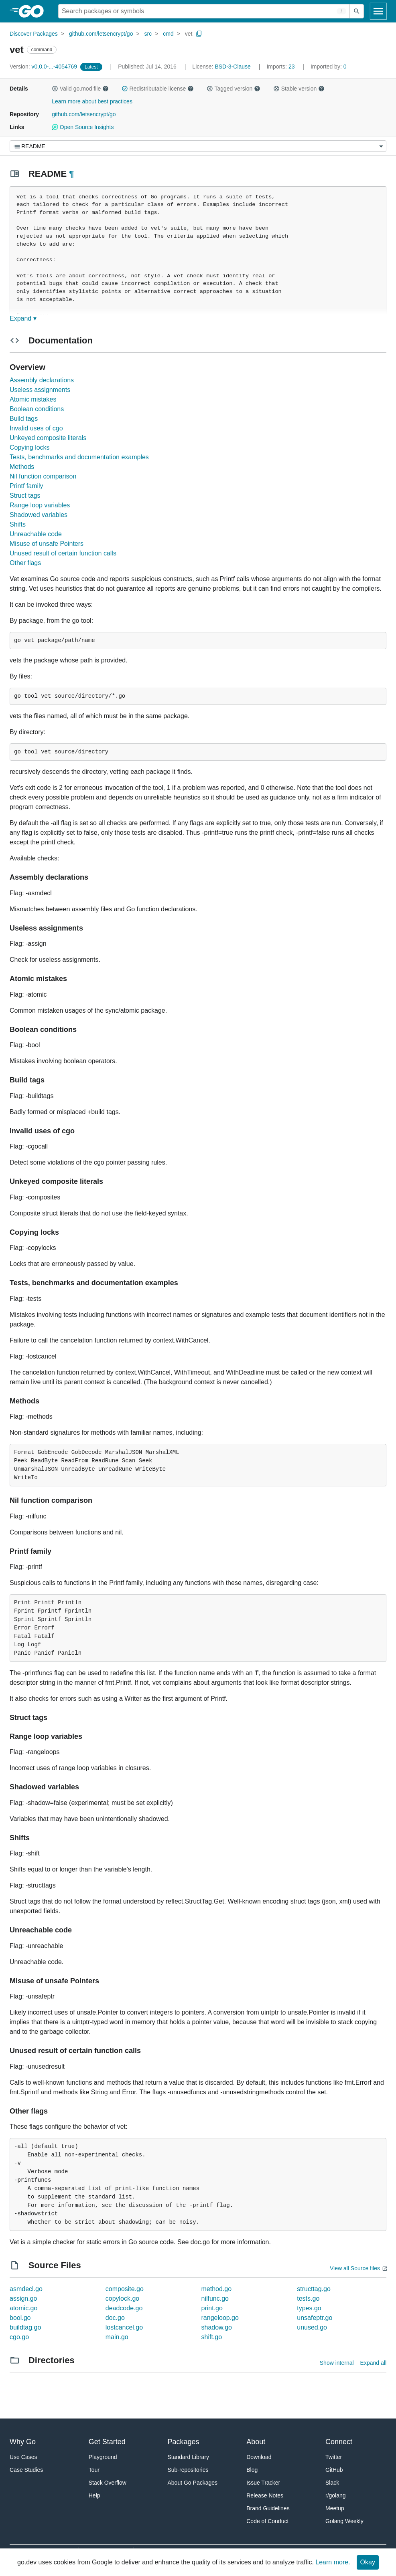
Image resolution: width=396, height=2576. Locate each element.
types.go (309, 2308)
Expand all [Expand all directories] (373, 2363)
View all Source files (355, 2268)
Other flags (25, 562)
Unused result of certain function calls (63, 553)
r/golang (335, 2495)
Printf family (26, 485)
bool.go (20, 2317)
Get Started (107, 2442)
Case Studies (26, 2470)
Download (258, 2457)
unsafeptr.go (314, 2317)
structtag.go (314, 2288)
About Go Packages (193, 2482)
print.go (212, 2308)
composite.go (125, 2288)
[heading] (34, 11)
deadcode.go (124, 2308)
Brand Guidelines (267, 2508)
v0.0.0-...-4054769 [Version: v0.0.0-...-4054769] (44, 66)
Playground (103, 2457)
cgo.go (19, 2337)
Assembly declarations (42, 380)
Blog (252, 2470)
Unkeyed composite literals (48, 437)
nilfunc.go (215, 2298)
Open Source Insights (83, 127)
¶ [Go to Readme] (71, 174)
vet (189, 33)
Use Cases (23, 2457)
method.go (216, 2288)
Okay (367, 2562)
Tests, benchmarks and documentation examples (79, 457)
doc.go (115, 2317)
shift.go (211, 2337)
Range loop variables (40, 505)
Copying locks (30, 447)
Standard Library (188, 2457)
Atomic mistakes (33, 399)
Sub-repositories (188, 2470)
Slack (332, 2482)
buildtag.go (25, 2327)
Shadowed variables (38, 514)
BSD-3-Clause (232, 66)
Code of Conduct (267, 2521)
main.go (117, 2337)
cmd (168, 33)
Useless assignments (40, 389)
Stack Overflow (107, 2482)
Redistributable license (158, 88)
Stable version (299, 88)
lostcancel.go (124, 2327)
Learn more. (332, 2562)
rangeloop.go (220, 2317)
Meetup (334, 2508)
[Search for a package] (204, 11)
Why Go (23, 2442)
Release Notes (264, 2495)
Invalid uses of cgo (36, 428)
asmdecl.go (26, 2288)
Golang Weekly (344, 2521)
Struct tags (25, 495)
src (148, 33)
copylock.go (123, 2298)
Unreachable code (36, 534)
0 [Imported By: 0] (329, 66)
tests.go (308, 2298)
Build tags (24, 418)
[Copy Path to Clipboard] (199, 33)
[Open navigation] (378, 11)
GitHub (334, 2470)
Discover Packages (34, 33)
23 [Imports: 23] (281, 66)
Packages (183, 2442)
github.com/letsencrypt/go (101, 33)
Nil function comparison (43, 476)
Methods (22, 466)
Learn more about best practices (92, 101)
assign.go (23, 2298)
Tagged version (233, 88)
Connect (338, 2442)
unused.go (312, 2327)
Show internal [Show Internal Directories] (337, 2363)
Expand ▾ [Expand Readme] (23, 318)
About (255, 2442)
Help (94, 2495)
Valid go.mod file (80, 88)
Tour (94, 2470)
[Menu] (198, 146)
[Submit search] (356, 11)
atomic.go (23, 2308)
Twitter (333, 2457)
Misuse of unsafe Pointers (46, 543)
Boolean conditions (37, 409)
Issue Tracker (263, 2482)
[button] (55, 88)
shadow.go (216, 2327)
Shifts (18, 524)
